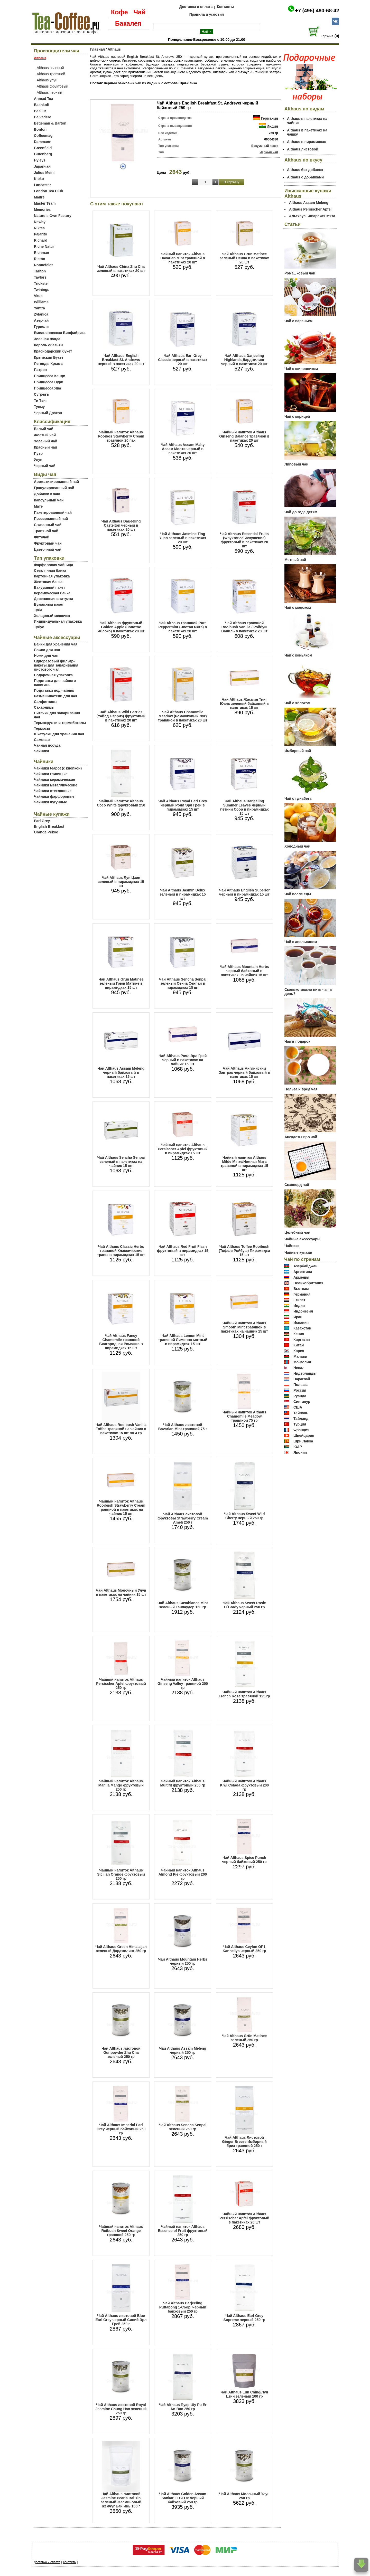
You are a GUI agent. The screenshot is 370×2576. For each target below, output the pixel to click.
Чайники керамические (54, 779)
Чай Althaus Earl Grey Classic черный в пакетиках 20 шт (182, 360)
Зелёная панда (47, 339)
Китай (298, 1345)
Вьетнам (301, 1289)
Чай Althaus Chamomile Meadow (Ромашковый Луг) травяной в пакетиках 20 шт (183, 716)
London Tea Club (48, 191)
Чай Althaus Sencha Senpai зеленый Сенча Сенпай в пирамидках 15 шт (183, 983)
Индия (272, 126)
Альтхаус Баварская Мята (312, 216)
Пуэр (38, 453)
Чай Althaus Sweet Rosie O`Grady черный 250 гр (244, 1605)
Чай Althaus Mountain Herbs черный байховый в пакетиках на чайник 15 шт (244, 971)
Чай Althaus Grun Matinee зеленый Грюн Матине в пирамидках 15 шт (121, 983)
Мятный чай (295, 560)
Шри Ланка (303, 1441)
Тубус (39, 627)
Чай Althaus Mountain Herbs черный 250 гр (182, 1961)
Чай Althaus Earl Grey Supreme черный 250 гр (244, 2318)
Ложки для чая (47, 650)
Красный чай (45, 447)
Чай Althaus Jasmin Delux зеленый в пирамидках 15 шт (183, 894)
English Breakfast (49, 826)
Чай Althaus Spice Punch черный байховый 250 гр (244, 1860)
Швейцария (303, 1435)
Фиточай (41, 537)
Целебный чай (297, 1232)
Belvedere (42, 117)
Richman (41, 253)
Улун (38, 460)
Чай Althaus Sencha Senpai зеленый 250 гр (183, 2127)
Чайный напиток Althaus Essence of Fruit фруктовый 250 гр (183, 2231)
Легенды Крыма (48, 364)
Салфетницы (45, 702)
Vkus (38, 296)
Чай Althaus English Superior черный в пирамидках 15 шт (244, 892)
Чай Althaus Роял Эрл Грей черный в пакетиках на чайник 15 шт (183, 1060)
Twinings (41, 290)
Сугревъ (41, 394)
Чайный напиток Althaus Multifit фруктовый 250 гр (182, 1783)
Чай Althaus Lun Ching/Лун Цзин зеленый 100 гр (244, 2394)
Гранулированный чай (54, 488)
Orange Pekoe (46, 832)
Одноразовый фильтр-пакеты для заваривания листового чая (56, 665)
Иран (297, 1317)
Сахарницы (44, 707)
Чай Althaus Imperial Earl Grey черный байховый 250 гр (121, 2129)
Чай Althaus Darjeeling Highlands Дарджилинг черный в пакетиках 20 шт (244, 360)
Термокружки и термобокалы (60, 723)
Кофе (119, 12)
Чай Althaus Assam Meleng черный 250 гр (182, 2050)
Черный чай (44, 466)
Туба (38, 610)
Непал (298, 1368)
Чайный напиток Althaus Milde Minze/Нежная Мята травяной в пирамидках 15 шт (244, 1163)
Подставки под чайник (54, 690)
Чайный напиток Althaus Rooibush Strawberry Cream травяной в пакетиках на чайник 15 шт (121, 1507)
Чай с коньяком (298, 655)
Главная (97, 49)
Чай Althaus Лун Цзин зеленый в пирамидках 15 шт (121, 882)
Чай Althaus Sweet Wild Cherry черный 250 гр (244, 1516)
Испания (301, 1322)
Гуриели (41, 327)
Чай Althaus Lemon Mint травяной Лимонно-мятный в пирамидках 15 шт (182, 1340)
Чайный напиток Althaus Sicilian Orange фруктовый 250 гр (121, 1874)
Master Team (45, 203)
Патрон (40, 370)
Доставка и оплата (195, 7)
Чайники (41, 751)
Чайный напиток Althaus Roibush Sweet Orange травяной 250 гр (121, 2231)
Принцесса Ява (47, 388)
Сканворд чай (296, 1185)
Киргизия (301, 1339)
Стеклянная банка (50, 570)
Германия (269, 118)
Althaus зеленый (50, 68)
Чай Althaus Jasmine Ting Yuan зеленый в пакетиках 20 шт (182, 538)
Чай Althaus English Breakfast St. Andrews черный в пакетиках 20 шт (121, 360)
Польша (300, 1385)
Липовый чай (296, 464)
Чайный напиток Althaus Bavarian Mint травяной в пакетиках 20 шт (182, 258)
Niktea (39, 228)
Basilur (40, 111)
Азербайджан (305, 1266)
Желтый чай (45, 435)
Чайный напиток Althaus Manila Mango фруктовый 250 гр (121, 1785)
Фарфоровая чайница (53, 565)
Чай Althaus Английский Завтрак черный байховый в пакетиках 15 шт (244, 1072)
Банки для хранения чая (55, 644)
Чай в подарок (297, 1041)
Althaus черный (49, 92)
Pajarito (40, 234)
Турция (299, 1424)
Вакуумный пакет (49, 587)
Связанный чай (47, 525)
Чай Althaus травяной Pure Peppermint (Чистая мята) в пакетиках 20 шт (183, 627)
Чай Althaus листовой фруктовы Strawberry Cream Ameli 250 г (183, 1518)
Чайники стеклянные (52, 791)
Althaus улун (47, 80)
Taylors (40, 277)
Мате (38, 506)
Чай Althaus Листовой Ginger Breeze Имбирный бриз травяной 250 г (244, 2141)
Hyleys (39, 160)
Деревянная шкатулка (53, 599)
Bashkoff (41, 105)
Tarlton (40, 271)
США (297, 1407)
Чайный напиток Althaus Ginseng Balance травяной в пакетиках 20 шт (244, 436)
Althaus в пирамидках (306, 142)
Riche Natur (44, 246)
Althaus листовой (302, 149)
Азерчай (41, 320)
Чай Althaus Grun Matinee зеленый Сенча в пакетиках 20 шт (244, 258)
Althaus (114, 49)
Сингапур (301, 1402)
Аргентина (302, 1272)
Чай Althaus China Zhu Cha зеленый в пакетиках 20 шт (121, 268)
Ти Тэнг (40, 400)
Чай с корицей (297, 416)
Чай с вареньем (298, 321)
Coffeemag (43, 136)
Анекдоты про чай (300, 1137)
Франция (301, 1430)
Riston (39, 259)
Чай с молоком (297, 607)
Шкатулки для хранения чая (59, 734)
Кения (298, 1334)
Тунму (39, 407)
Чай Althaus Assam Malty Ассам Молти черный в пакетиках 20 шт (183, 449)
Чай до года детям (300, 512)
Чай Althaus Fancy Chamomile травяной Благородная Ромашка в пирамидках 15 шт (121, 1342)
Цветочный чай (47, 549)
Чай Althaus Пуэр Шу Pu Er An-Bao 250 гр (183, 2407)
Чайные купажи (298, 1252)
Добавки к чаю (47, 494)
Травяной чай (46, 531)
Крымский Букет (48, 357)
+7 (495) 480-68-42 (317, 10)
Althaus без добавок (305, 170)
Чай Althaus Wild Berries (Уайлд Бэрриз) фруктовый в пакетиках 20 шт (121, 716)
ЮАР (297, 1447)
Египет (299, 1300)
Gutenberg (43, 154)
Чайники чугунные (50, 802)
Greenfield (43, 148)
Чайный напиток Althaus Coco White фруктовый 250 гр (121, 805)
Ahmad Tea (43, 99)
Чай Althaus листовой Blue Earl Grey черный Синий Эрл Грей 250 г (121, 2320)
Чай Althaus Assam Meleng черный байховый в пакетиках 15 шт (121, 1072)
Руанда (299, 1396)
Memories (42, 209)
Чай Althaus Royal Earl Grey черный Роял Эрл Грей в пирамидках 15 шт (182, 805)
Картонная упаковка (52, 576)
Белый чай (43, 429)
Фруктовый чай (48, 543)
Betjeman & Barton (50, 123)
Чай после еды (297, 894)
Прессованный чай (51, 519)
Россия (299, 1390)
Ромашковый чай (299, 273)
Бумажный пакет (49, 604)
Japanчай (42, 166)
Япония (300, 1452)
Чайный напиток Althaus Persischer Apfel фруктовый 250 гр (121, 1683)
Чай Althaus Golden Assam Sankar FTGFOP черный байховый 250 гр (182, 2498)
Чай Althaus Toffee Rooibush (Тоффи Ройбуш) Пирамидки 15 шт (244, 1250)
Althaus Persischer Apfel (310, 209)
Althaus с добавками (305, 177)
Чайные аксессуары (302, 1239)
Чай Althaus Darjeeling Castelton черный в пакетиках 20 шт (121, 525)
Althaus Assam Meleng (308, 203)
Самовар (42, 740)
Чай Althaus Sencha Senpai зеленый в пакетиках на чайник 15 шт (121, 1161)
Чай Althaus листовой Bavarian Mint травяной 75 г (182, 1427)
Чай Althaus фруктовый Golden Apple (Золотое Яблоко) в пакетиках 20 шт (121, 627)
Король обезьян (48, 345)
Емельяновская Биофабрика (60, 333)
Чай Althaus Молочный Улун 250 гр (244, 2496)
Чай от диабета (297, 798)
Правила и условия (206, 14)
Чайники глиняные (51, 774)
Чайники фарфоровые (54, 796)
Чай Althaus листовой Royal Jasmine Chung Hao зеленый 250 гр (121, 2409)
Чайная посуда (47, 745)
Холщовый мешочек (52, 616)
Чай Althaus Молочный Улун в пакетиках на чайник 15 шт (121, 1592)
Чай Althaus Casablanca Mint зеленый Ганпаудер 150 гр (183, 1605)
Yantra (39, 308)
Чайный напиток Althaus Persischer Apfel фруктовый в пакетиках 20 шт (244, 2218)
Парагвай (301, 1379)
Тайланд (301, 1419)
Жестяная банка (48, 582)
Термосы (42, 728)
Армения (301, 1277)
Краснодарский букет (53, 351)
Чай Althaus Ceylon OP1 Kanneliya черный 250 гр (244, 1949)
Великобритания (308, 1283)
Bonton (40, 129)
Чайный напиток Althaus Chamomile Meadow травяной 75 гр (244, 1416)
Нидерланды (305, 1373)
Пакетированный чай (53, 512)
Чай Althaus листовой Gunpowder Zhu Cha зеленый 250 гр (120, 2052)
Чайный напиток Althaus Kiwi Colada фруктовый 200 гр (244, 1785)
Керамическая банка (52, 593)
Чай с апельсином (300, 942)
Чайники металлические (55, 785)
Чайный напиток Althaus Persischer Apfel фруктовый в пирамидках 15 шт (183, 1149)
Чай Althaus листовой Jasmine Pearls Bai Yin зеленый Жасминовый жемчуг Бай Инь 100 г (121, 2500)
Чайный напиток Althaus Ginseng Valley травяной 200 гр (183, 1683)
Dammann (42, 142)
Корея (298, 1351)
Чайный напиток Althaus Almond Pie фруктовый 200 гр (183, 1874)
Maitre (39, 197)
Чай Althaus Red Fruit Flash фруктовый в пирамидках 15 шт (182, 1250)
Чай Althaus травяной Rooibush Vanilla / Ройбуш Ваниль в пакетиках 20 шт (244, 627)
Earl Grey (42, 821)
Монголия (302, 1362)
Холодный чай (297, 846)
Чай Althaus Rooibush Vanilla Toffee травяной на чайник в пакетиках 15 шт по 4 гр (121, 1429)
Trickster (41, 283)
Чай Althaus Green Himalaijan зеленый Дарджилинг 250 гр (121, 1949)
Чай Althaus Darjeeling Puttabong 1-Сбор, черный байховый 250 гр (182, 2307)
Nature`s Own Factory (52, 216)
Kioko (39, 179)
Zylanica (41, 314)
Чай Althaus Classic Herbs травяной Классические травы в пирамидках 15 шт (121, 1250)
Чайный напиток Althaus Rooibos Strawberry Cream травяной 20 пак (121, 436)
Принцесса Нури (48, 382)
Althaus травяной (51, 74)
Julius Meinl (44, 172)
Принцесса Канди (49, 376)
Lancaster (42, 185)
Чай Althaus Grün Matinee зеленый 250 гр (244, 2038)
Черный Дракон (48, 413)
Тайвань (300, 1413)
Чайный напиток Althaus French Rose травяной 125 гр (244, 1694)
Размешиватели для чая (55, 696)
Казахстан (302, 1328)
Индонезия (303, 1311)
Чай (139, 12)
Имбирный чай (297, 751)
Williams (41, 302)
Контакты (225, 7)
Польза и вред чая (301, 1089)
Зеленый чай (45, 441)
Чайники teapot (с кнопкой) (58, 768)
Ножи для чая (46, 655)
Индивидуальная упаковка (58, 621)
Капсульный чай (48, 500)
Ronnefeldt (43, 265)
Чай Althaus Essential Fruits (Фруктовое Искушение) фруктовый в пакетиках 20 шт (244, 540)
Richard (40, 240)
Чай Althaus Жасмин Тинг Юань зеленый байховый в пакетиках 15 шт (244, 703)
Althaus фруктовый (52, 86)
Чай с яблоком (297, 703)
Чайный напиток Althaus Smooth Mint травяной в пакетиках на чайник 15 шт (244, 1327)
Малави (300, 1356)
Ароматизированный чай (56, 482)
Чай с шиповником (301, 369)
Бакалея (128, 23)
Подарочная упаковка (53, 675)
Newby (39, 222)
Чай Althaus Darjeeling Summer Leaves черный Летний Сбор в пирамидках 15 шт (244, 807)
